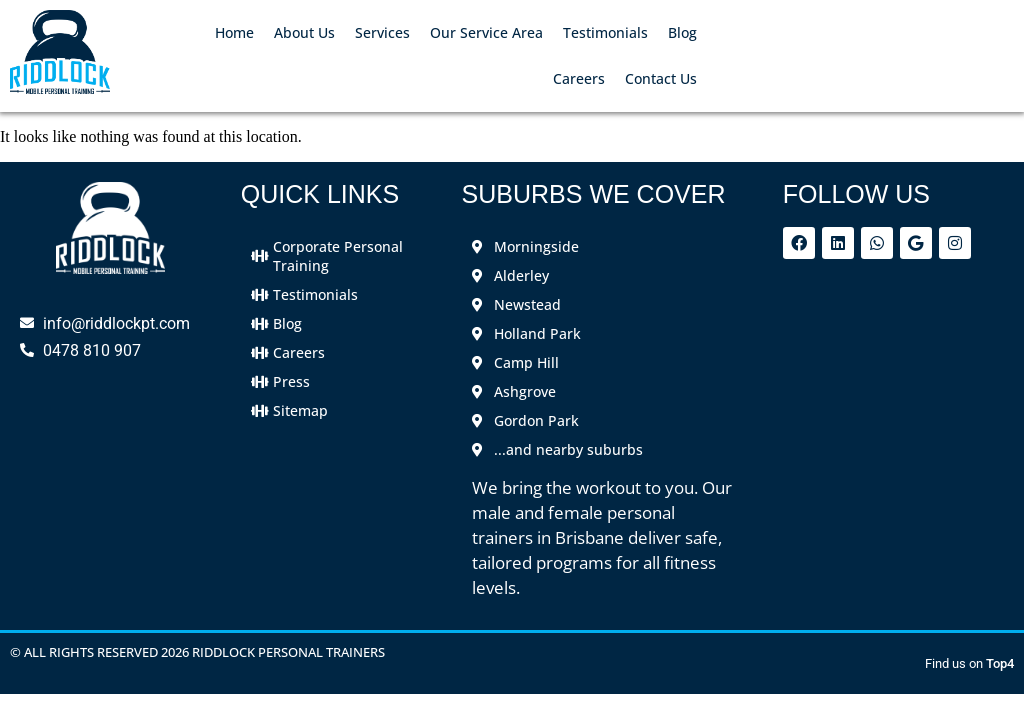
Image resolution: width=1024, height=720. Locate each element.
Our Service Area (486, 32)
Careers (579, 78)
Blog (682, 32)
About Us (304, 32)
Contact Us (661, 78)
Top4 (1000, 663)
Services (382, 32)
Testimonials (605, 32)
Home (234, 32)
